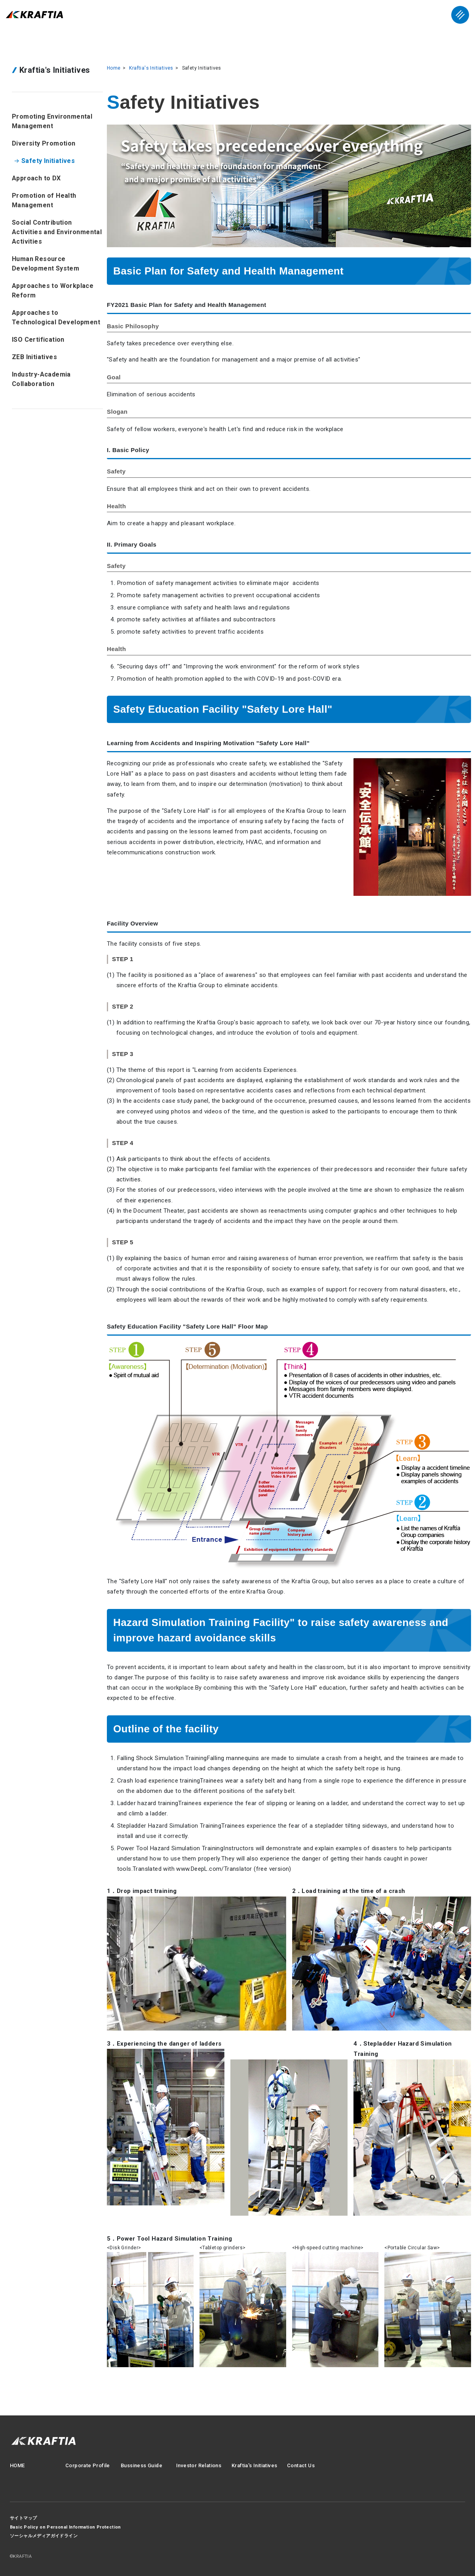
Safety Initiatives (48, 161)
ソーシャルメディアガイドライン (44, 2535)
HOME (17, 2465)
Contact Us (301, 2465)
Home (114, 68)
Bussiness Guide (141, 2465)
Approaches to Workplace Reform (52, 290)
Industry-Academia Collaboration (41, 379)
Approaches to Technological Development (56, 317)
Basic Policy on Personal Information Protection (65, 2527)
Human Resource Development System (45, 263)
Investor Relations (198, 2465)
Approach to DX (36, 178)
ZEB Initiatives (34, 357)
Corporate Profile (87, 2465)
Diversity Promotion (44, 143)
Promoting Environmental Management (52, 121)
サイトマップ (23, 2518)
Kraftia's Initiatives (151, 68)
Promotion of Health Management (44, 200)
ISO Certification (38, 339)
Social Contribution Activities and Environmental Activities (57, 232)
